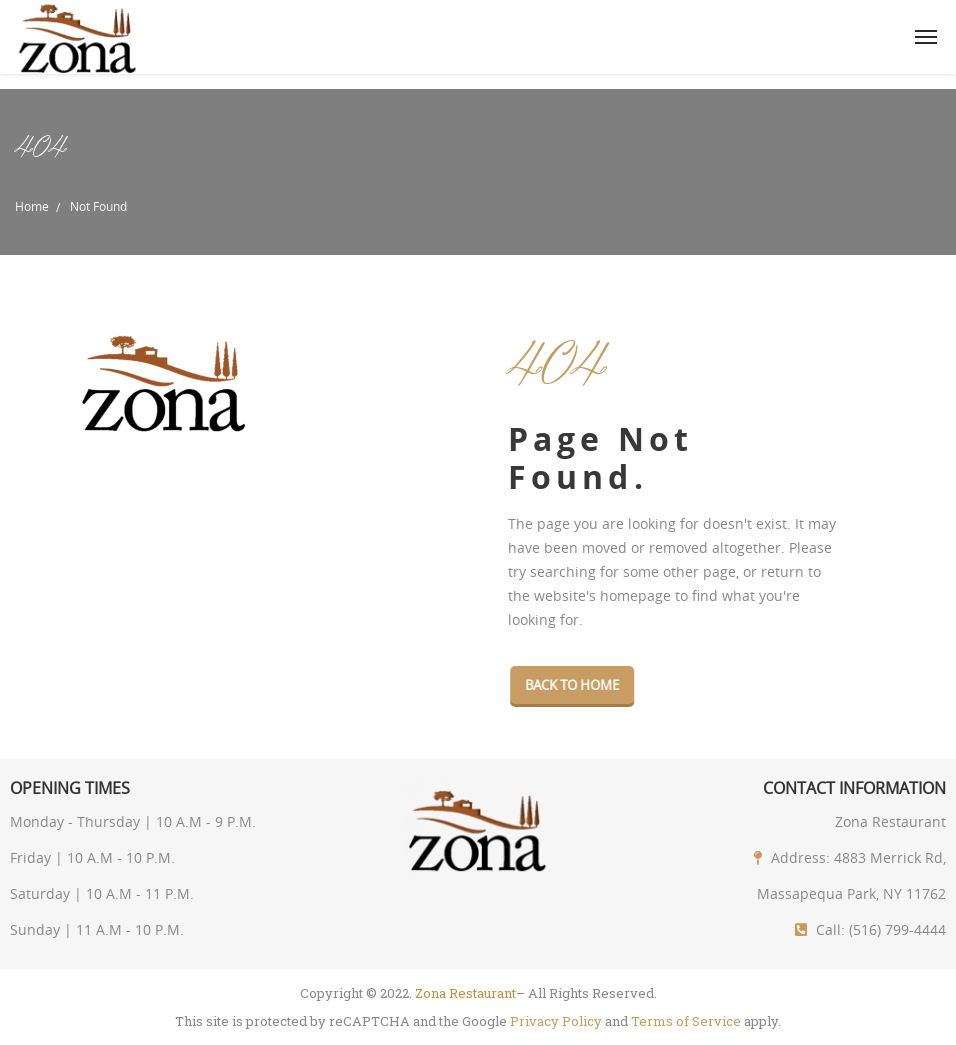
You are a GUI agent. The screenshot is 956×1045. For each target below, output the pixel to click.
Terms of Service (686, 1021)
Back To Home (576, 685)
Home (32, 206)
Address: (800, 857)
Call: (830, 929)
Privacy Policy (556, 1021)
